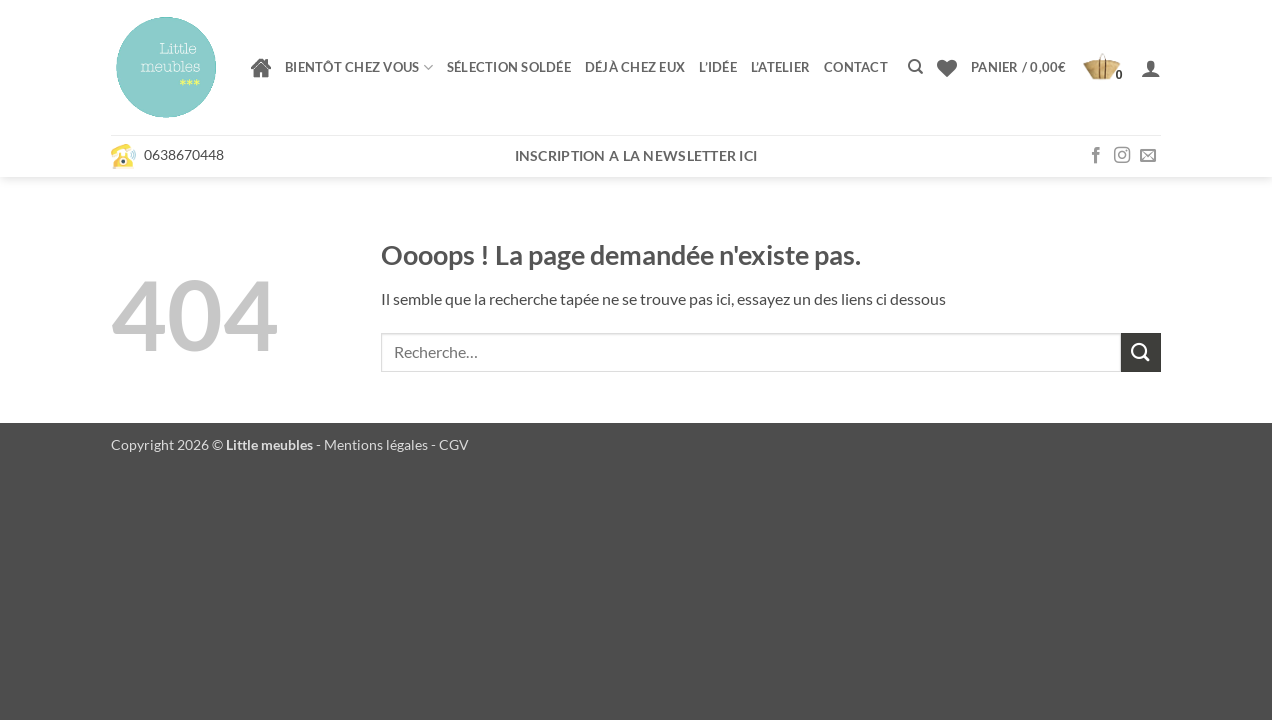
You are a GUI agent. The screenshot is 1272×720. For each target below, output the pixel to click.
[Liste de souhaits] (947, 68)
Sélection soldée (509, 67)
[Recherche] (915, 67)
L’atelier (780, 67)
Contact (856, 67)
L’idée (718, 67)
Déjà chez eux (635, 67)
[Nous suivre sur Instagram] (1122, 156)
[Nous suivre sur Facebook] (1096, 156)
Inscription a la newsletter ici (636, 155)
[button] (1049, 68)
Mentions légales (376, 444)
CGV (454, 444)
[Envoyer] (1141, 352)
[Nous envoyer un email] (1148, 156)
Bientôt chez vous (359, 67)
